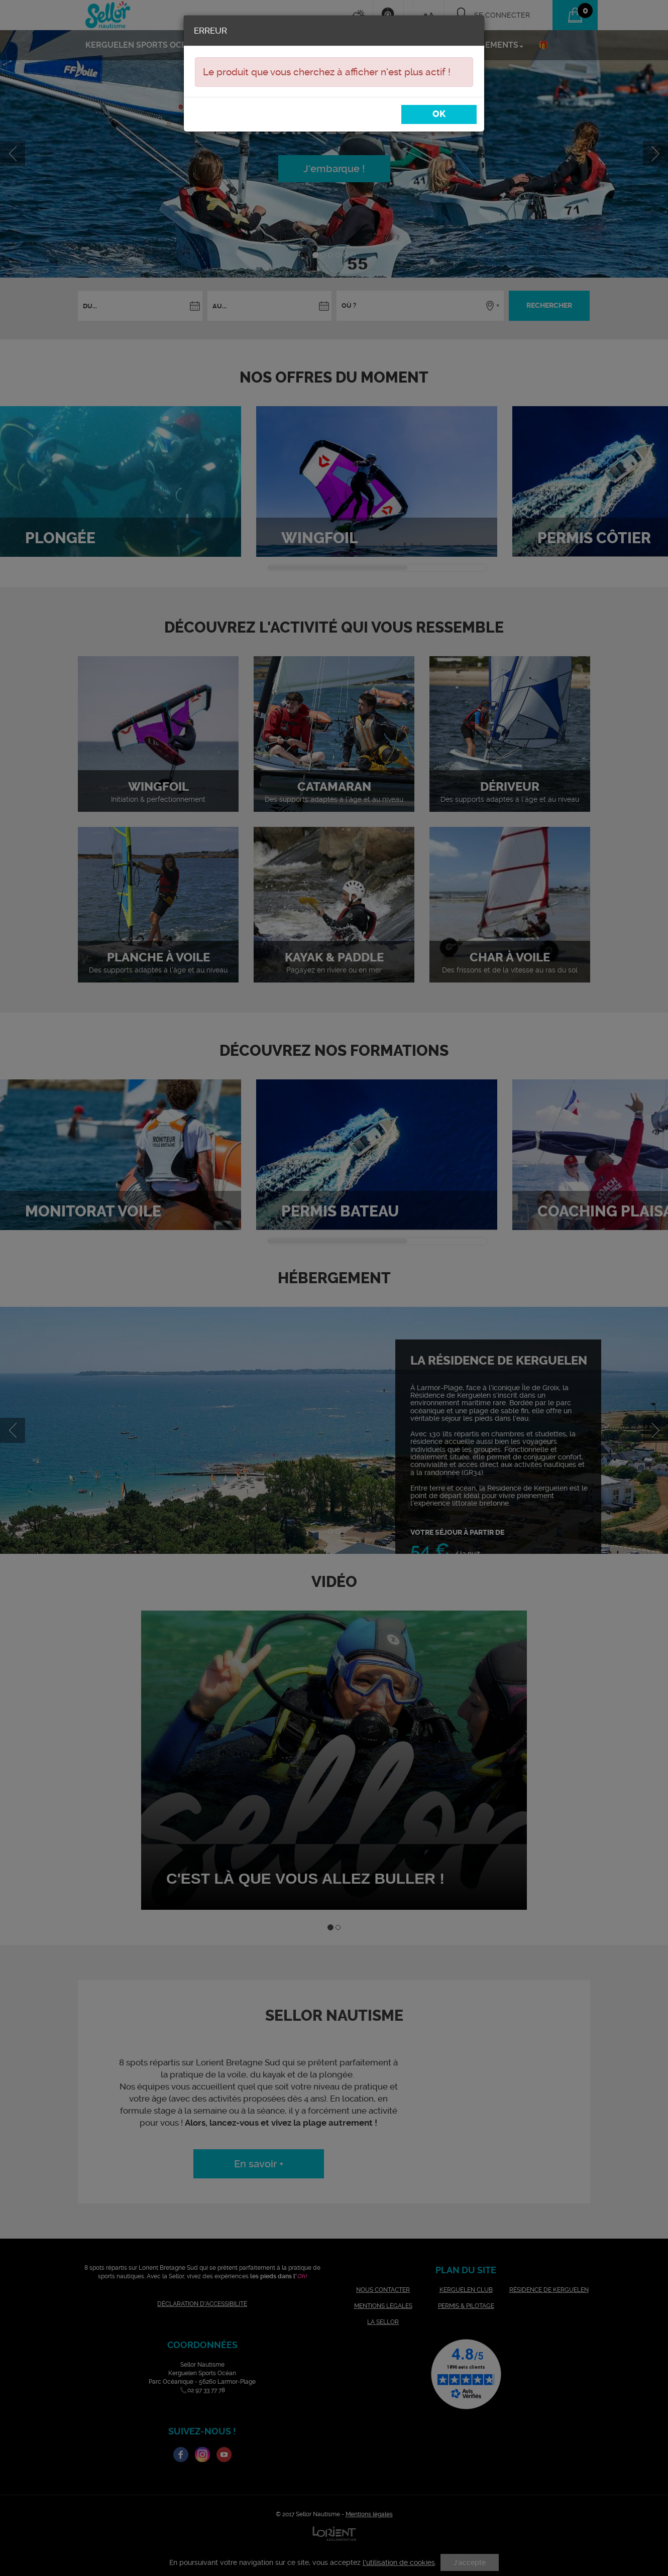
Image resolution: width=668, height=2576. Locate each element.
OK (439, 113)
